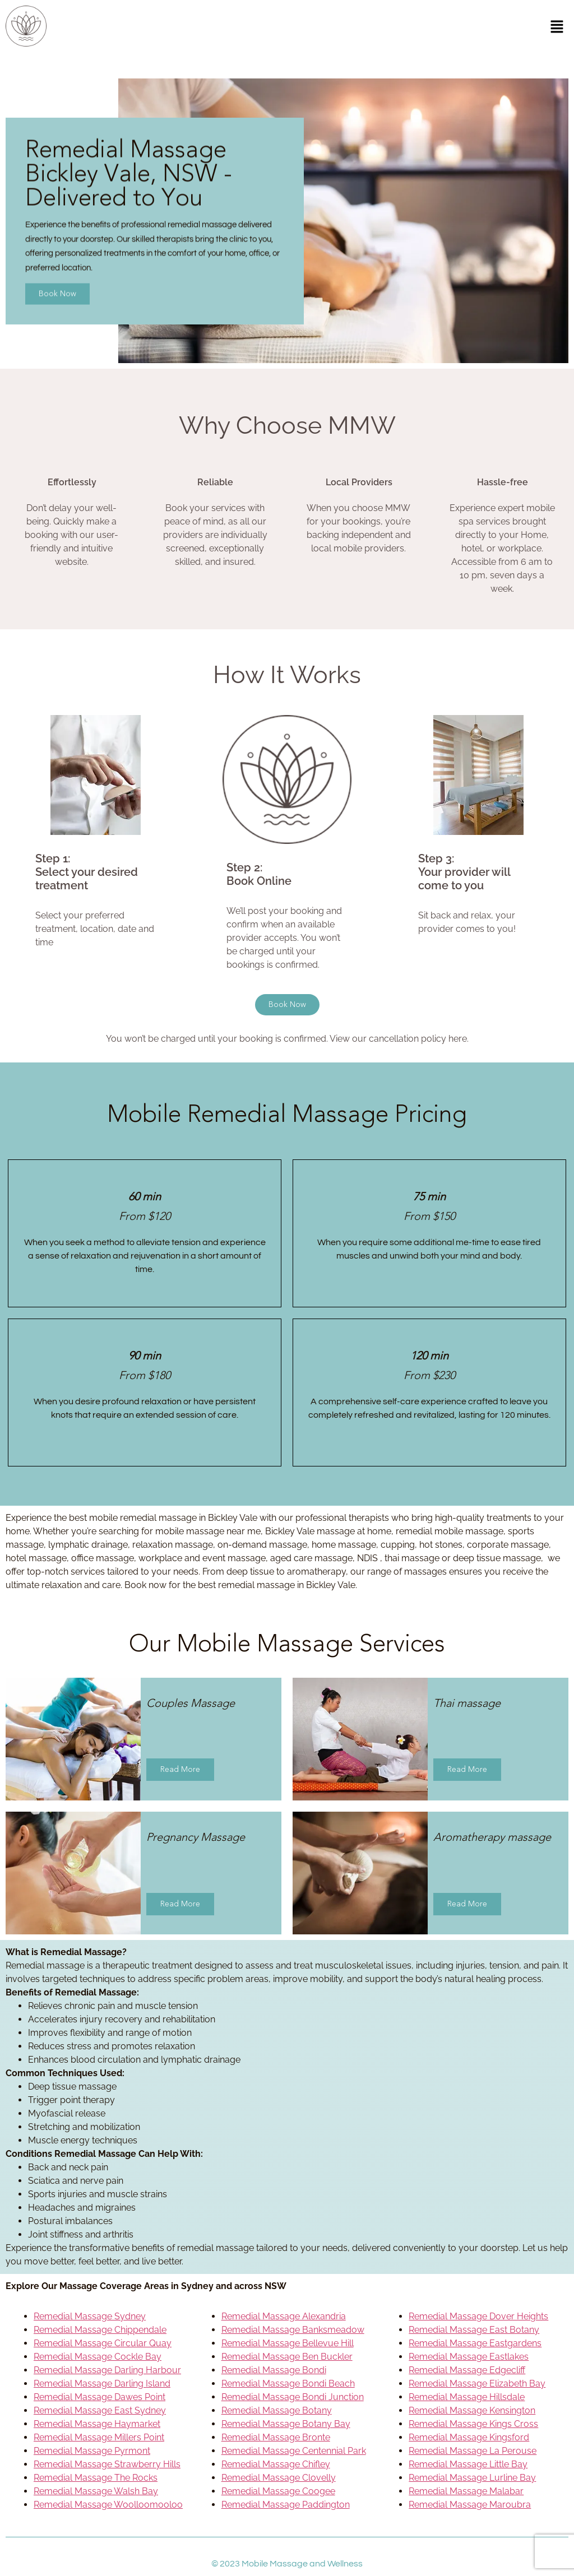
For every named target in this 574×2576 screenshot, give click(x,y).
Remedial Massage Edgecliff (467, 2370)
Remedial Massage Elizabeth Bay (477, 2383)
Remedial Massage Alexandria (283, 2316)
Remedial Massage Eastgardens (475, 2343)
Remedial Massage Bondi (273, 2370)
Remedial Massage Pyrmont (92, 2450)
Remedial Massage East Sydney (100, 2410)
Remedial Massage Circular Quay (103, 2343)
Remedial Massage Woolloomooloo (108, 2504)
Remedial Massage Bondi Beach (288, 2383)
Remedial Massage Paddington (285, 2504)
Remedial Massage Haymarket (97, 2424)
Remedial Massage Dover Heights (478, 2316)
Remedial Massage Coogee (278, 2491)
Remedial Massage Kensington (472, 2410)
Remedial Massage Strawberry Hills (107, 2464)
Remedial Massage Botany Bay (285, 2424)
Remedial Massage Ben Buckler (287, 2356)
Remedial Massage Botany (276, 2410)
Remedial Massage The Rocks (96, 2477)
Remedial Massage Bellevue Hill (287, 2343)
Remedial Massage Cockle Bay (97, 2356)
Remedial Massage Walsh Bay (96, 2491)
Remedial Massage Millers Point (99, 2437)
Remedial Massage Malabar (466, 2491)
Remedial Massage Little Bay (468, 2464)
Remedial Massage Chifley (275, 2464)
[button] (557, 28)
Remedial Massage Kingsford (469, 2437)
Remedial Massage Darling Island (102, 2383)
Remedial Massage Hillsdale (467, 2397)
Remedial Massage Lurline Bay (472, 2477)
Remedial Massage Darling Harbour (107, 2370)
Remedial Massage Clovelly (278, 2477)
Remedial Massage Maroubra (470, 2504)
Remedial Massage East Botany (474, 2329)
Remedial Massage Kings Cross (473, 2424)
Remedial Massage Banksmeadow (292, 2329)
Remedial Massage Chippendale (100, 2329)
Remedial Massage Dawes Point (99, 2397)
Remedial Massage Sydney (90, 2316)
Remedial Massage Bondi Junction (292, 2397)
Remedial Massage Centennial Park (293, 2450)
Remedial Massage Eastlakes (469, 2356)
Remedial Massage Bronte (275, 2437)
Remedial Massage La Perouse (472, 2450)
